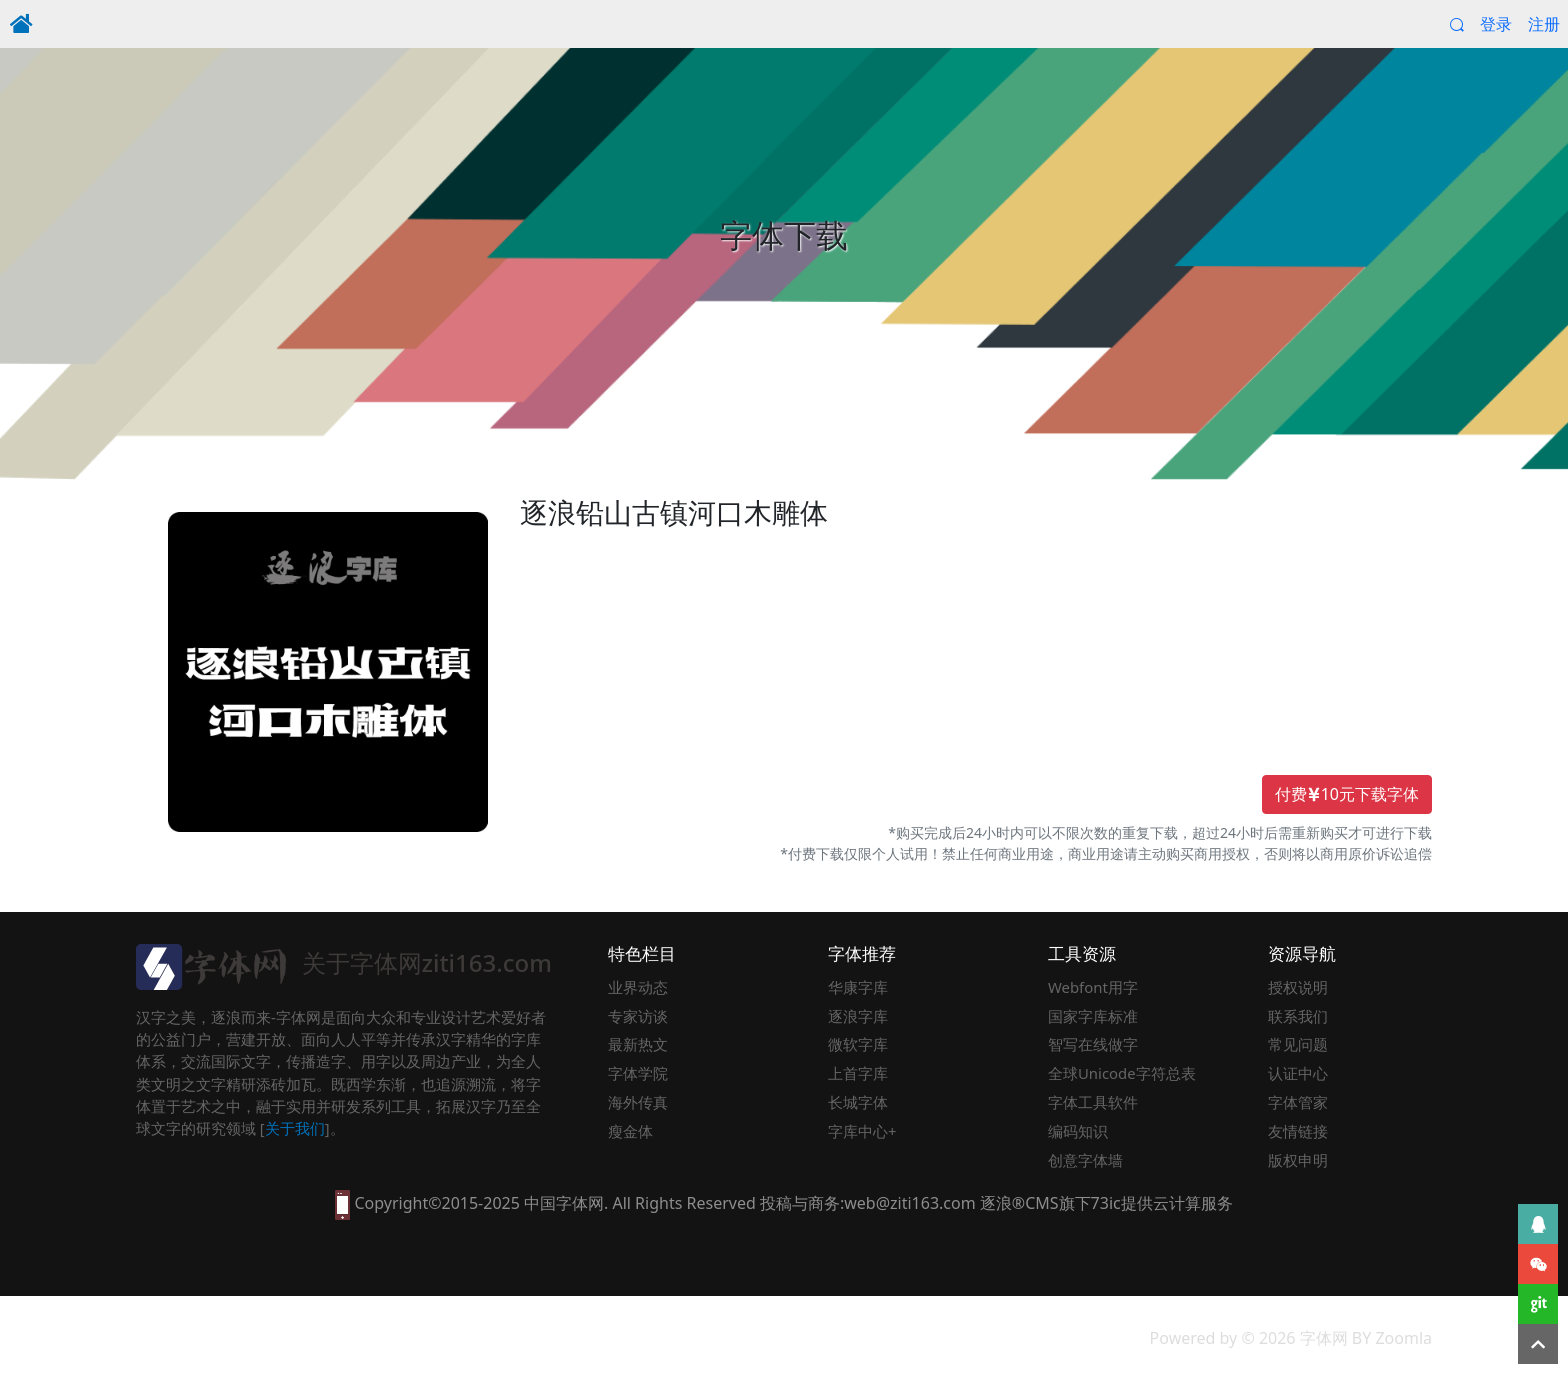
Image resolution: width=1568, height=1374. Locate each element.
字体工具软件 (1093, 1102)
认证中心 (1298, 1073)
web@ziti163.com (909, 1203)
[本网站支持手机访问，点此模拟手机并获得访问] (342, 1203)
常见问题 (1298, 1044)
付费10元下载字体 (1347, 795)
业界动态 (638, 987)
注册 (1544, 24)
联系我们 (1298, 1016)
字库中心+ (862, 1131)
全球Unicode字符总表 (1122, 1073)
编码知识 (1078, 1131)
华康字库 (858, 987)
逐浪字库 (858, 1016)
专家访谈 (638, 1016)
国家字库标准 (1093, 1016)
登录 (1496, 24)
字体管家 (1298, 1102)
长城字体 (858, 1102)
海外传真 (638, 1102)
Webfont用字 (1093, 987)
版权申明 (1298, 1160)
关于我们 (295, 1128)
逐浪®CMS (1019, 1203)
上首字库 (858, 1073)
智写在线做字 (1093, 1044)
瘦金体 (630, 1131)
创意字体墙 (1085, 1160)
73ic (1106, 1203)
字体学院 (638, 1073)
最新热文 (638, 1044)
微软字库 (858, 1044)
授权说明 (1298, 987)
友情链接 (1298, 1131)
